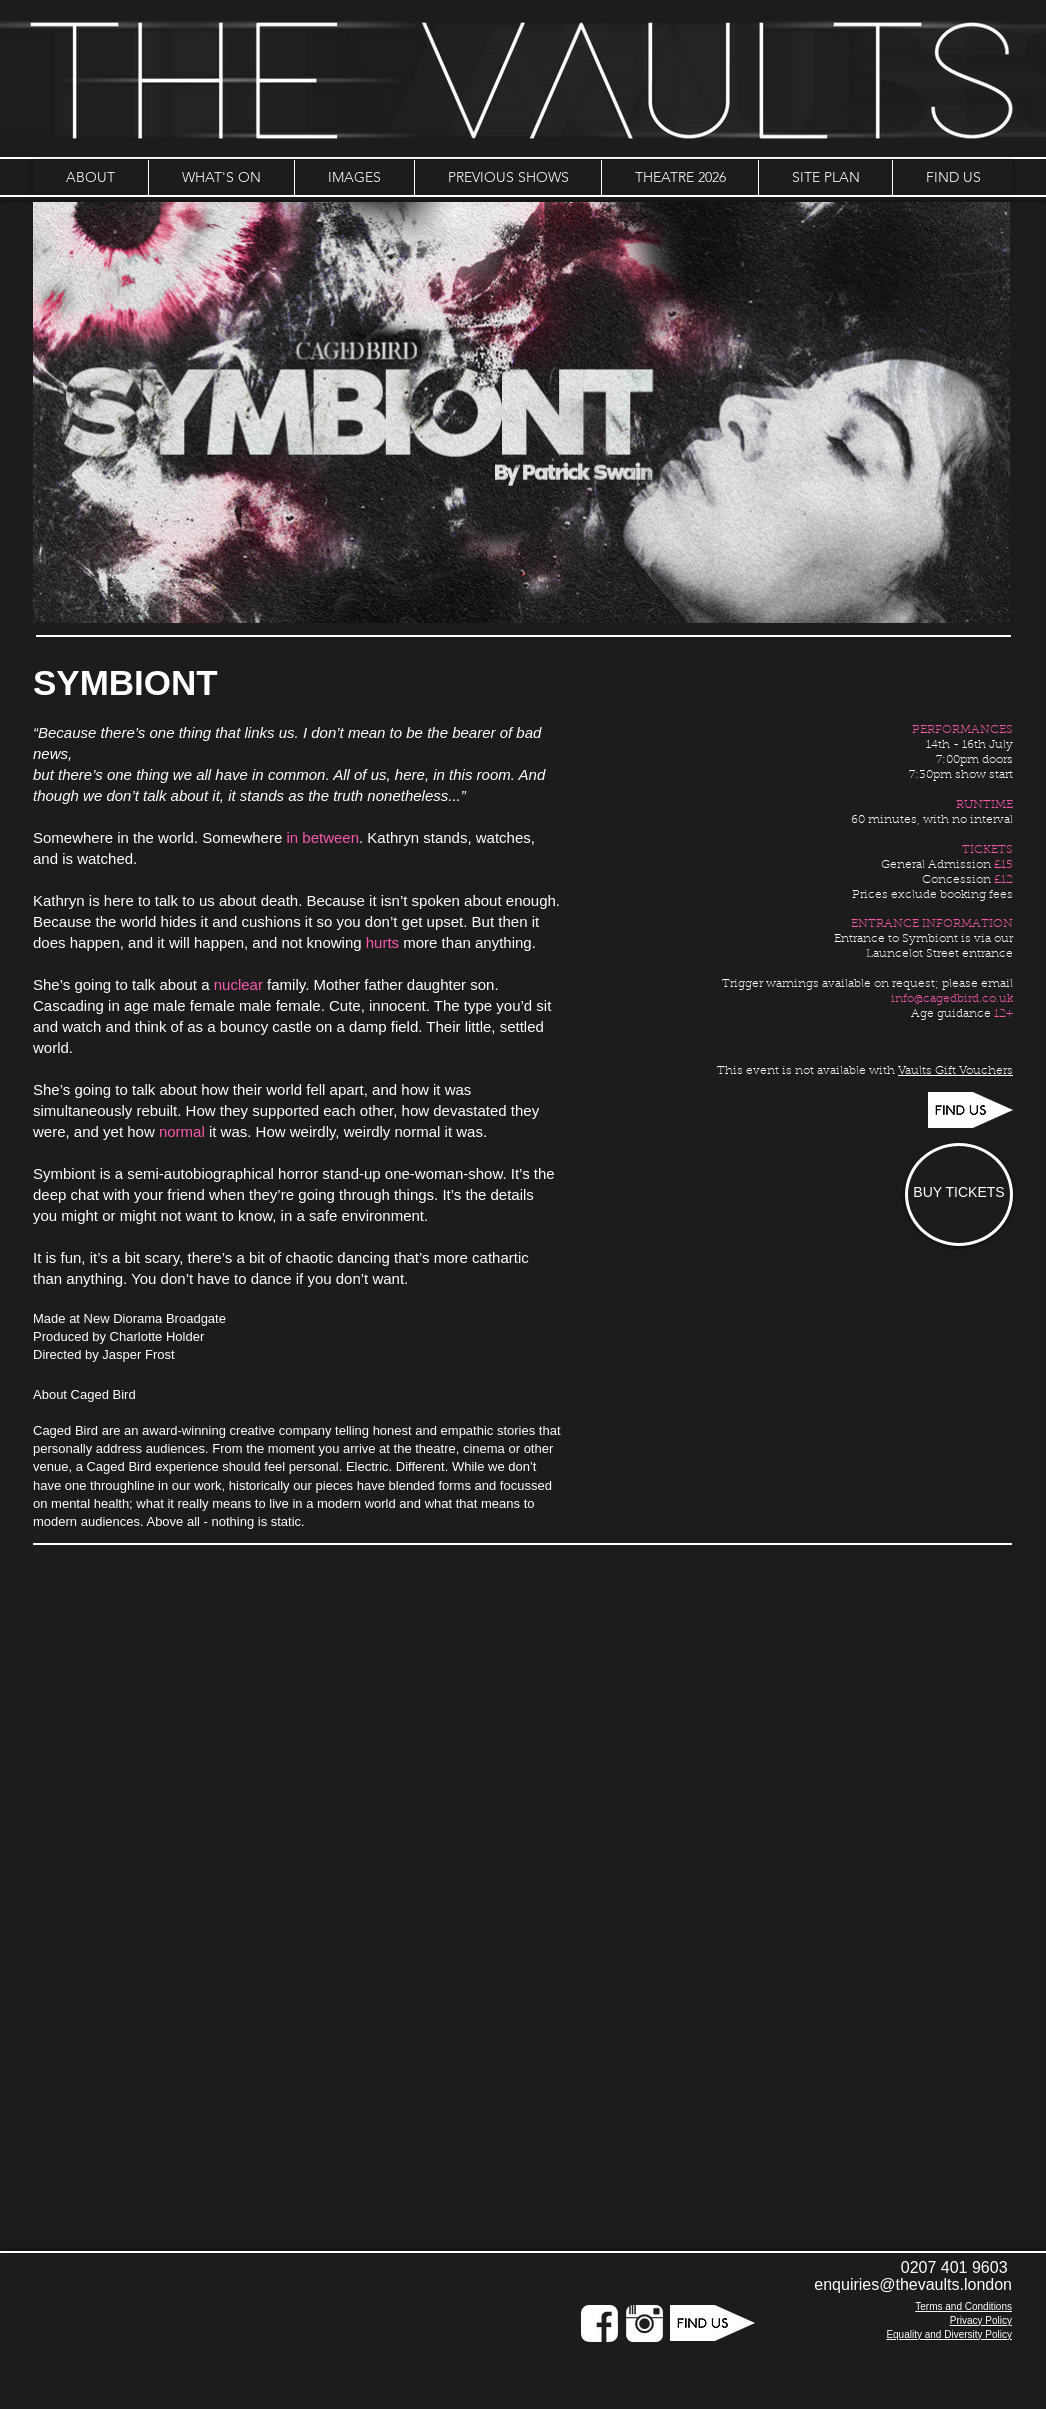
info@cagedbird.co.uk (952, 999)
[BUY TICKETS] (959, 1194)
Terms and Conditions (963, 2306)
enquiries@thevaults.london (913, 2284)
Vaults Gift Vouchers (955, 1071)
